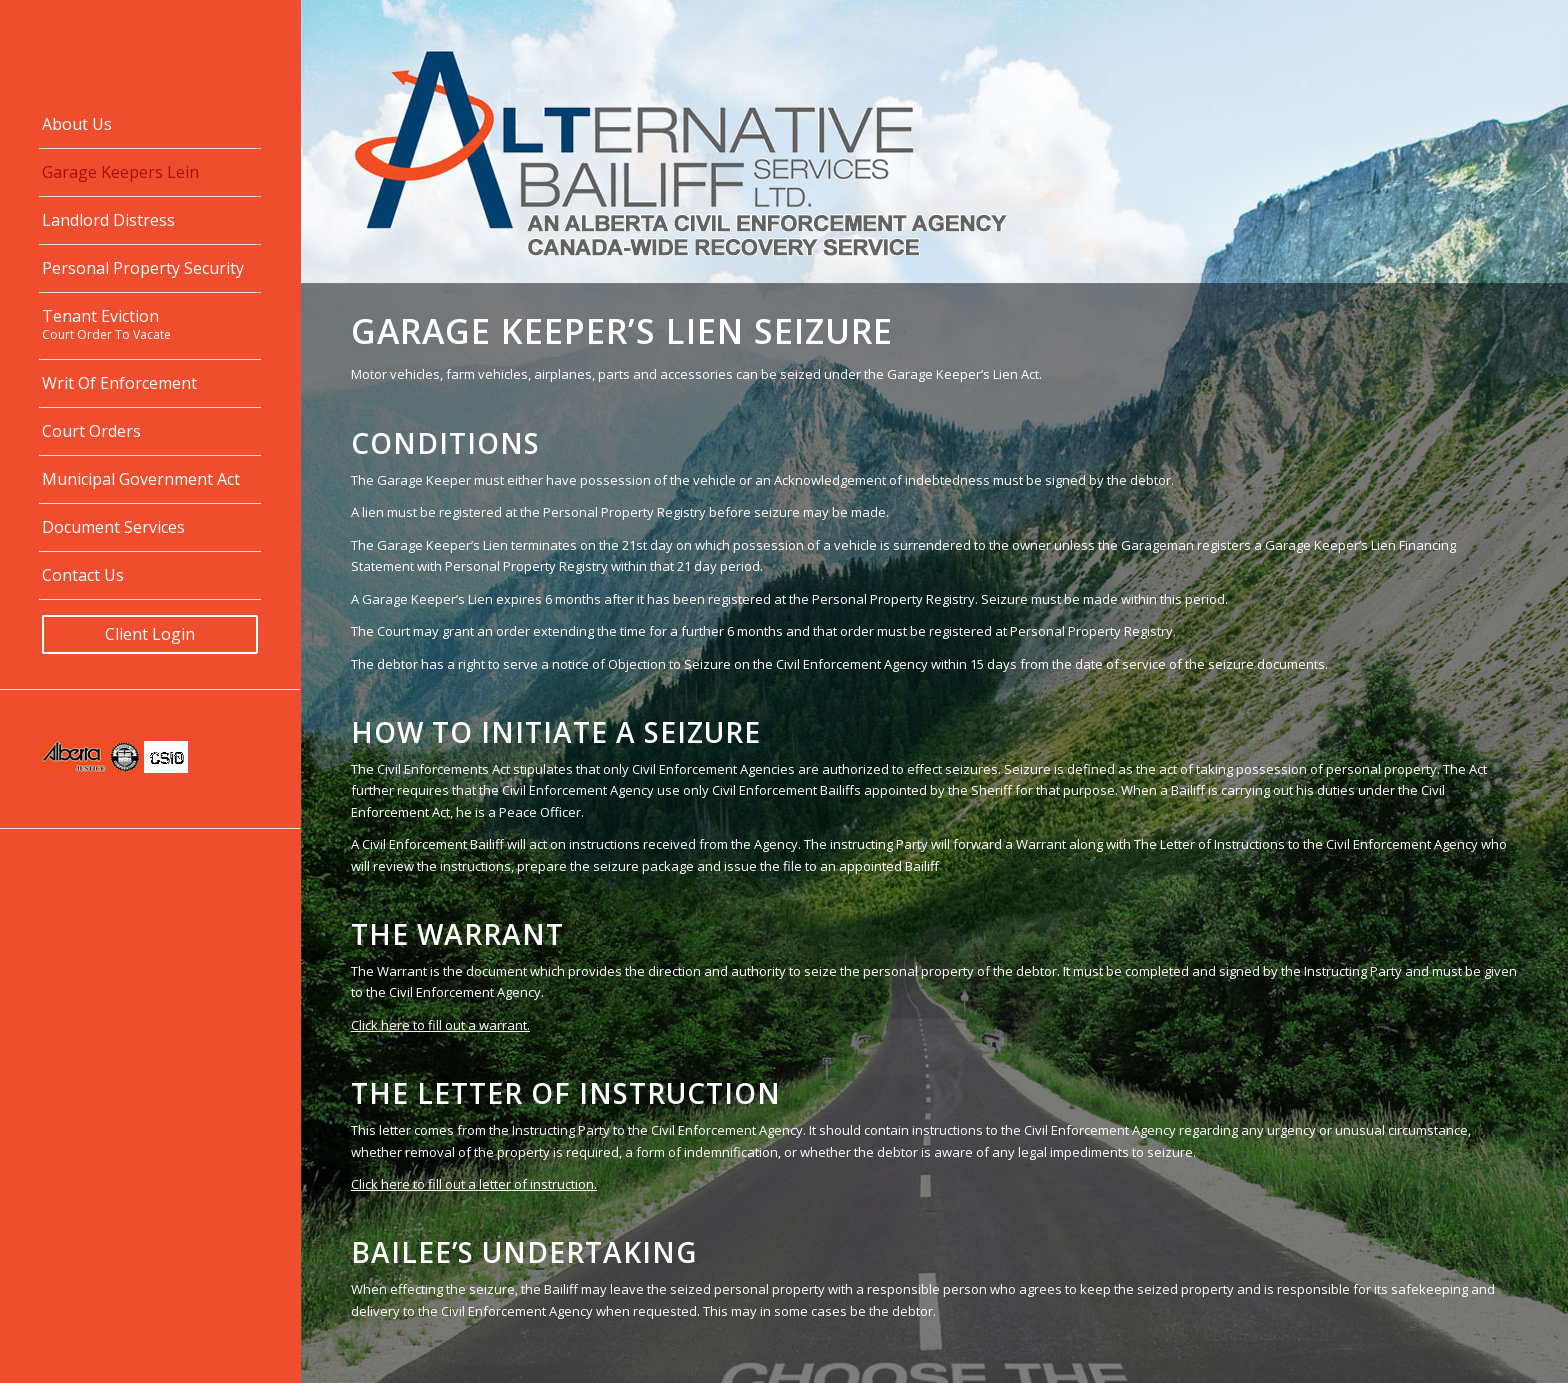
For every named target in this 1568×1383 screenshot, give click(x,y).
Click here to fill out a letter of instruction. (474, 1184)
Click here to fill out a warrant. (440, 1025)
